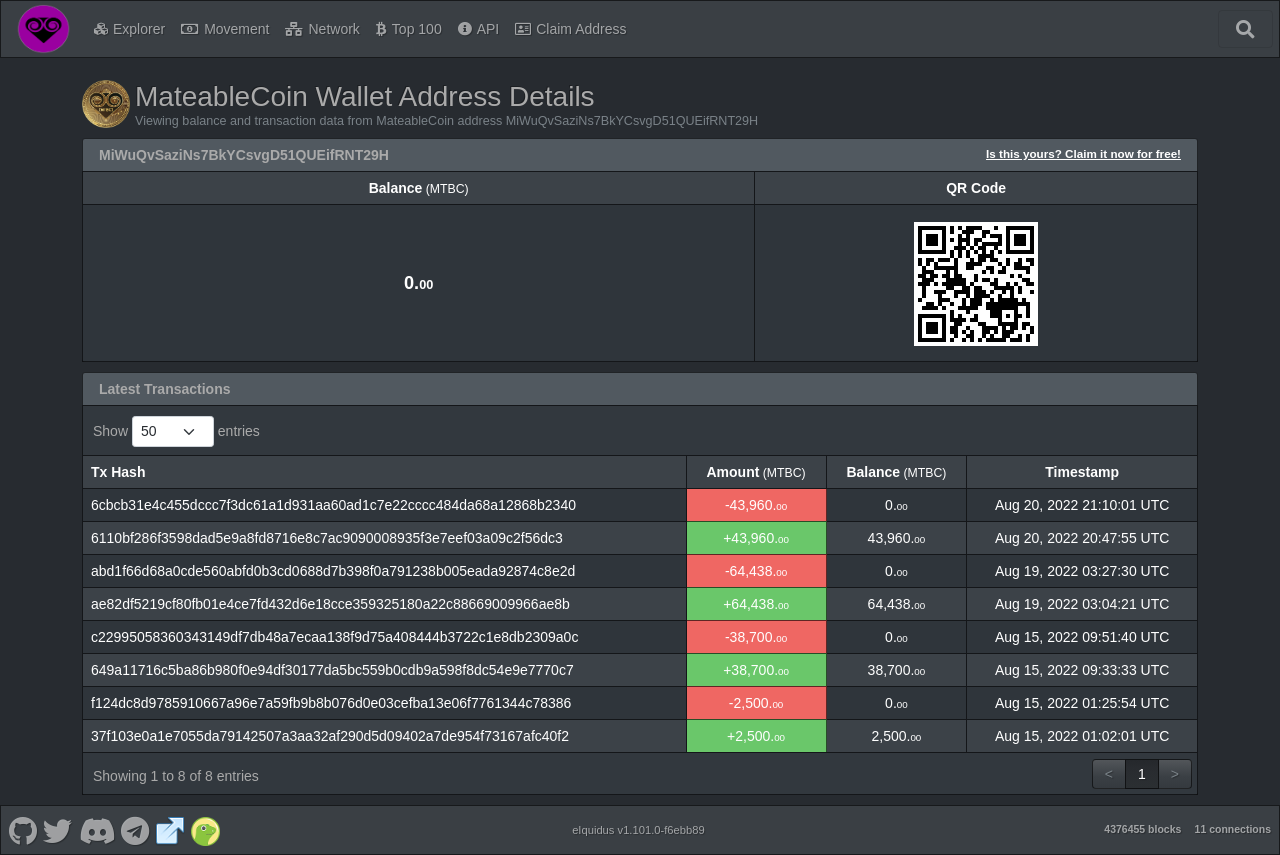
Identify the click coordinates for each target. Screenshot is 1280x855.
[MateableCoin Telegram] (135, 830)
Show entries (176, 431)
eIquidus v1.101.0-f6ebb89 (638, 830)
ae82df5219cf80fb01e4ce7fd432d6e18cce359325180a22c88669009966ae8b (330, 604)
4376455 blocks (1142, 829)
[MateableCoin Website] (170, 830)
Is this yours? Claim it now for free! (1083, 153)
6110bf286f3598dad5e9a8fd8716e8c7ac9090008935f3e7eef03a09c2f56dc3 (327, 538)
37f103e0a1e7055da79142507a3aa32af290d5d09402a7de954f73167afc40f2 (330, 736)
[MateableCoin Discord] (96, 830)
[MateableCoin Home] (43, 29)
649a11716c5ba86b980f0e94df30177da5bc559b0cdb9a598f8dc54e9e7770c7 (332, 670)
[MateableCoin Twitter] (58, 830)
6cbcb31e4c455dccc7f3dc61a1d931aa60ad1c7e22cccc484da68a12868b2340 (333, 505)
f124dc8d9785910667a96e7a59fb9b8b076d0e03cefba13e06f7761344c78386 (331, 703)
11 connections (1233, 829)
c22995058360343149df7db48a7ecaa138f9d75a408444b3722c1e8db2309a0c (334, 637)
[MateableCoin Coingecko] (205, 830)
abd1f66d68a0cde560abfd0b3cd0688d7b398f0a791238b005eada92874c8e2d (333, 571)
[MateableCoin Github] (22, 830)
